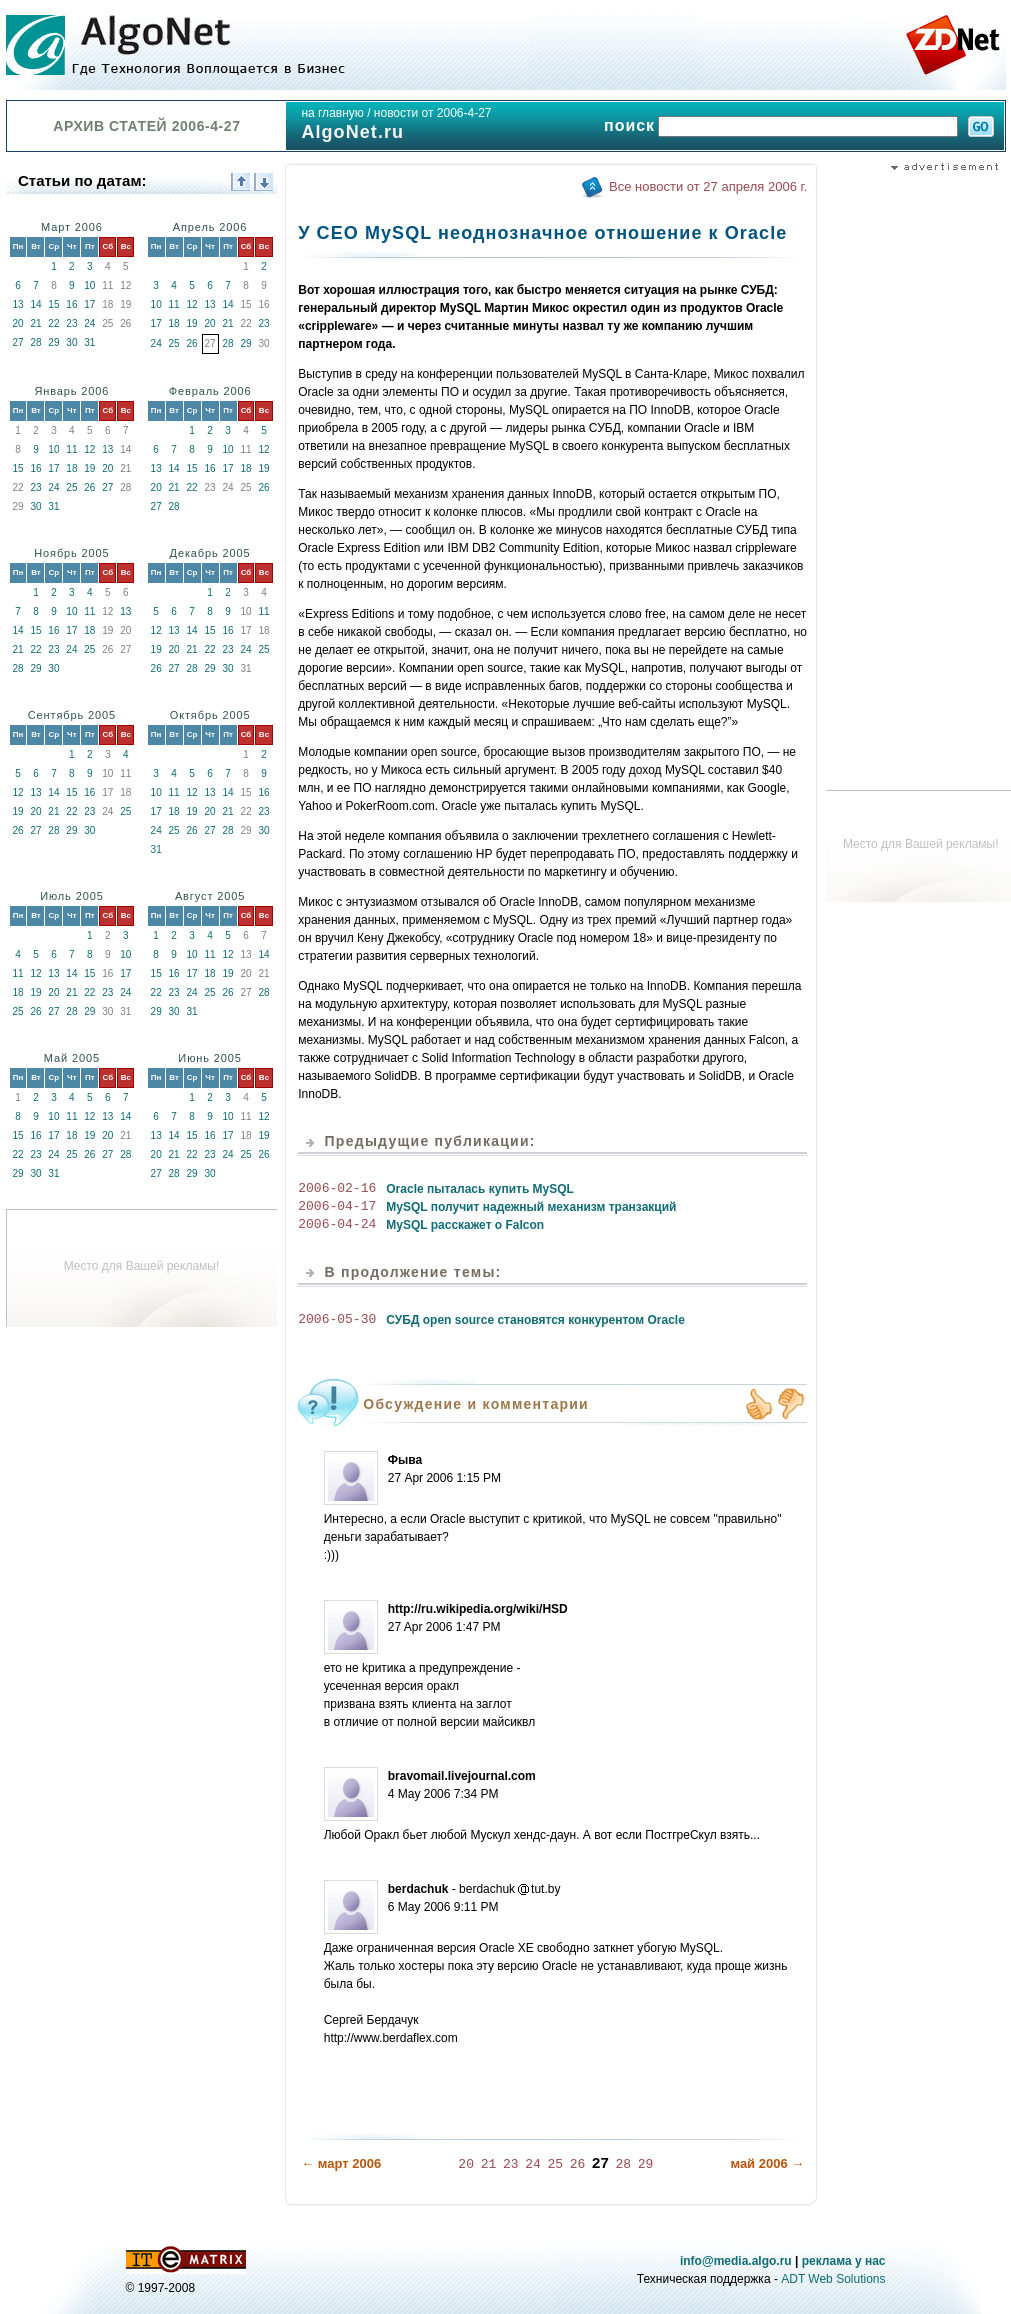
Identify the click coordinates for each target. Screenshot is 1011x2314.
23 (71, 323)
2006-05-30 (337, 1320)
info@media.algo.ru (736, 2260)
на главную (332, 113)
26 (192, 343)
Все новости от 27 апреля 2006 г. (708, 186)
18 (174, 323)
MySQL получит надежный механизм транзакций (531, 1207)
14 (35, 304)
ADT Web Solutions (833, 2278)
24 (89, 323)
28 (35, 342)
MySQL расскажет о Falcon (465, 1225)
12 (192, 304)
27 (17, 342)
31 (89, 342)
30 (71, 342)
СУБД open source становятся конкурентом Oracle (535, 1320)
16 (71, 304)
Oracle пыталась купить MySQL (480, 1189)
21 (35, 323)
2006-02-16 (337, 1189)
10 (89, 285)
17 (89, 304)
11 (174, 304)
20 (17, 323)
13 (17, 304)
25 (174, 343)
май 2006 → (767, 2162)
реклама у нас (844, 2260)
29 (53, 342)
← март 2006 (341, 2162)
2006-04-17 (337, 1207)
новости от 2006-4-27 (433, 113)
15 (53, 304)
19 (192, 323)
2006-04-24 (337, 1225)
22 (53, 323)
